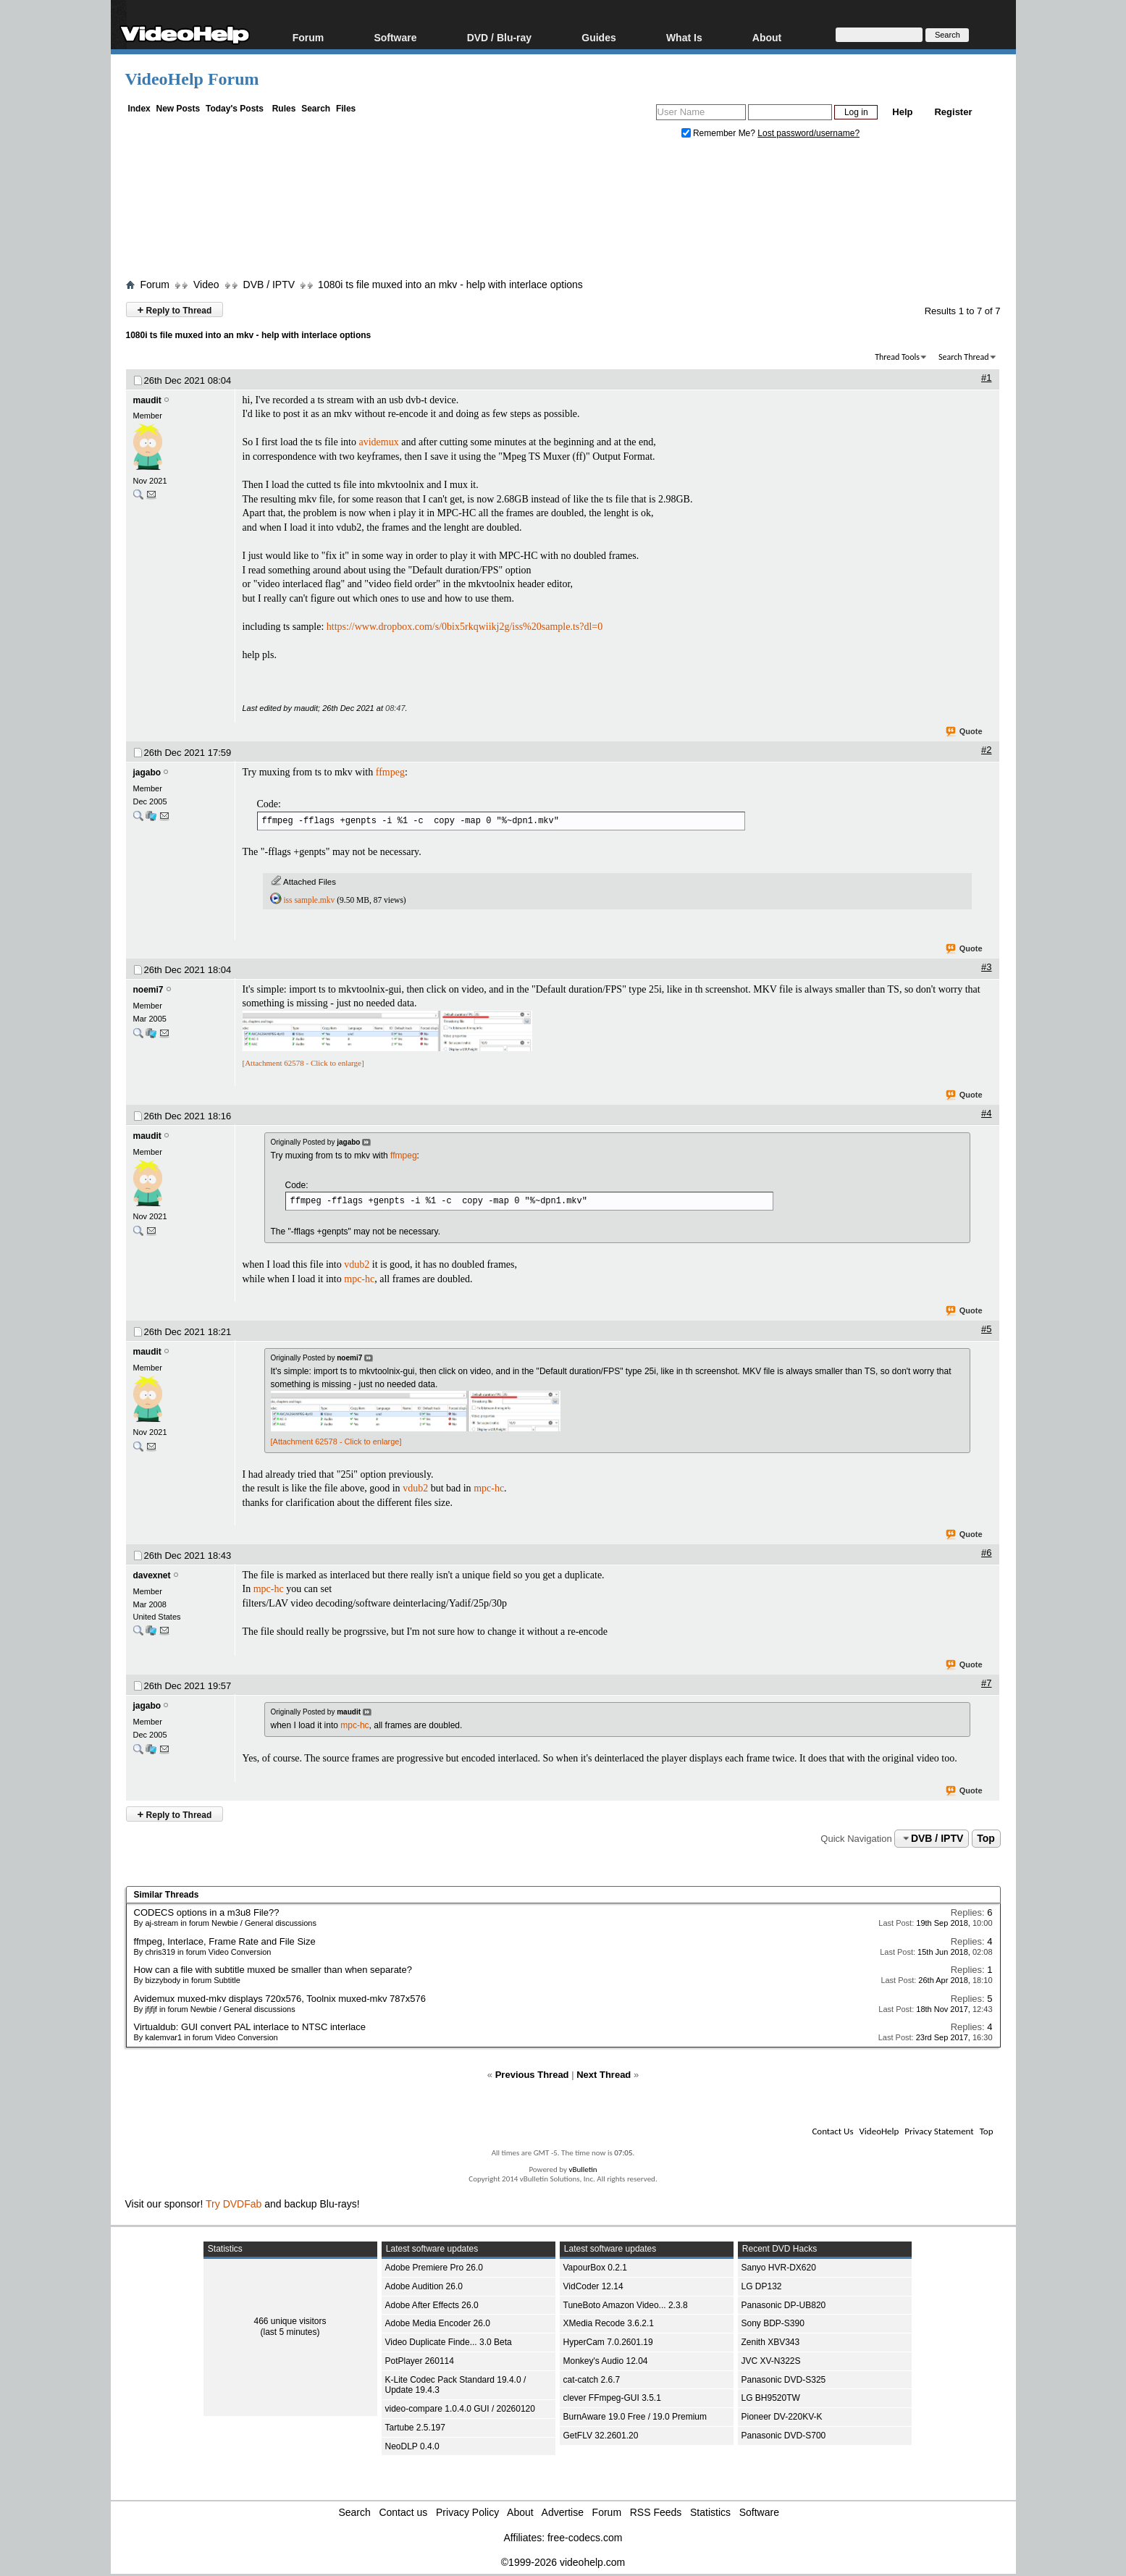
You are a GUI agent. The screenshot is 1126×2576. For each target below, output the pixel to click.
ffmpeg (390, 772)
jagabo (147, 772)
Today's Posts (235, 109)
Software (395, 37)
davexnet (152, 1575)
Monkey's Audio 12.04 (605, 2361)
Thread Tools (897, 357)
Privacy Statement (938, 2131)
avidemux (378, 442)
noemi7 (148, 990)
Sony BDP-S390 (772, 2323)
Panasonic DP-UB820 (783, 2305)
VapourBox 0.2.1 (595, 2268)
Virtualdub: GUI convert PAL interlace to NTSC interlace (250, 2026)
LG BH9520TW (770, 2398)
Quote (965, 732)
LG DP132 (761, 2286)
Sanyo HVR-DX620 (778, 2268)
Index (138, 109)
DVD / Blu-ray (499, 37)
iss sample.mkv (309, 900)
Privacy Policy (467, 2512)
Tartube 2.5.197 (415, 2428)
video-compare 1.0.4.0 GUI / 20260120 (460, 2409)
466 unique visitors (289, 2321)
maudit (147, 400)
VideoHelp (879, 2131)
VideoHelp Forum (192, 79)
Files (346, 109)
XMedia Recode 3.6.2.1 (608, 2323)
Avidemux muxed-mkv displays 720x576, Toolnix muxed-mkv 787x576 (280, 1998)
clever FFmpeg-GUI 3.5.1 (612, 2398)
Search (315, 109)
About (766, 37)
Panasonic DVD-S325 (783, 2380)
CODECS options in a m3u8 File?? (207, 1912)
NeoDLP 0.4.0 (412, 2446)
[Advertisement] (563, 212)
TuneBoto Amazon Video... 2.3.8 (625, 2305)
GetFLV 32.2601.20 (601, 2435)
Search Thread (963, 357)
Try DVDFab (233, 2204)
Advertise (563, 2512)
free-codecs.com (584, 2537)
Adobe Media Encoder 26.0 (437, 2323)
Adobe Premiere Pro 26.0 (434, 2268)
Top (986, 1838)
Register (953, 111)
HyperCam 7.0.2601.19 (608, 2342)
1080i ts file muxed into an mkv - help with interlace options (450, 284)
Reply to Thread (175, 309)
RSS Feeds (656, 2512)
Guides (598, 37)
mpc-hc (359, 1279)
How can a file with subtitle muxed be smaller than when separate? (273, 1969)
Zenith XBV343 (770, 2342)
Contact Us (832, 2131)
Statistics (710, 2512)
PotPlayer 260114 (419, 2361)
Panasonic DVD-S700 (783, 2435)
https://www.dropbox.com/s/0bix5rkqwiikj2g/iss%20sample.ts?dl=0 (464, 626)
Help (902, 111)
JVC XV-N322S (771, 2361)
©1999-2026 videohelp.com (563, 2562)
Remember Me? (719, 133)
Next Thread (603, 2074)
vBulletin (582, 2169)
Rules (284, 109)
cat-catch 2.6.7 (592, 2380)
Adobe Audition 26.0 (424, 2286)
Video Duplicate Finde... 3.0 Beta (448, 2342)
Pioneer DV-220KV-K (782, 2417)
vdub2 (356, 1264)
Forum (308, 37)
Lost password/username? (808, 133)
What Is (684, 37)
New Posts (178, 109)
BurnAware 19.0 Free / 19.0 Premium (635, 2417)
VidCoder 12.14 (593, 2286)
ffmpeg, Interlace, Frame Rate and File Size (225, 1941)
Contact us (403, 2512)
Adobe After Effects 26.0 (432, 2305)
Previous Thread (532, 2074)
